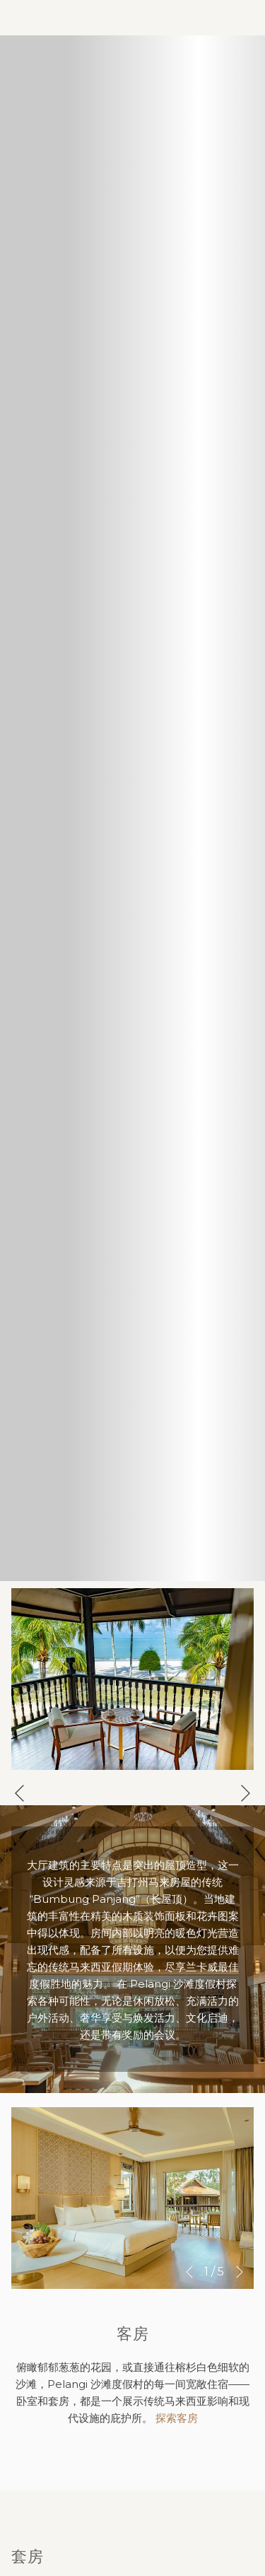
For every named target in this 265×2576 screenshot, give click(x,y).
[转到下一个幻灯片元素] (245, 1793)
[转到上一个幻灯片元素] (19, 1793)
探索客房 (176, 2418)
